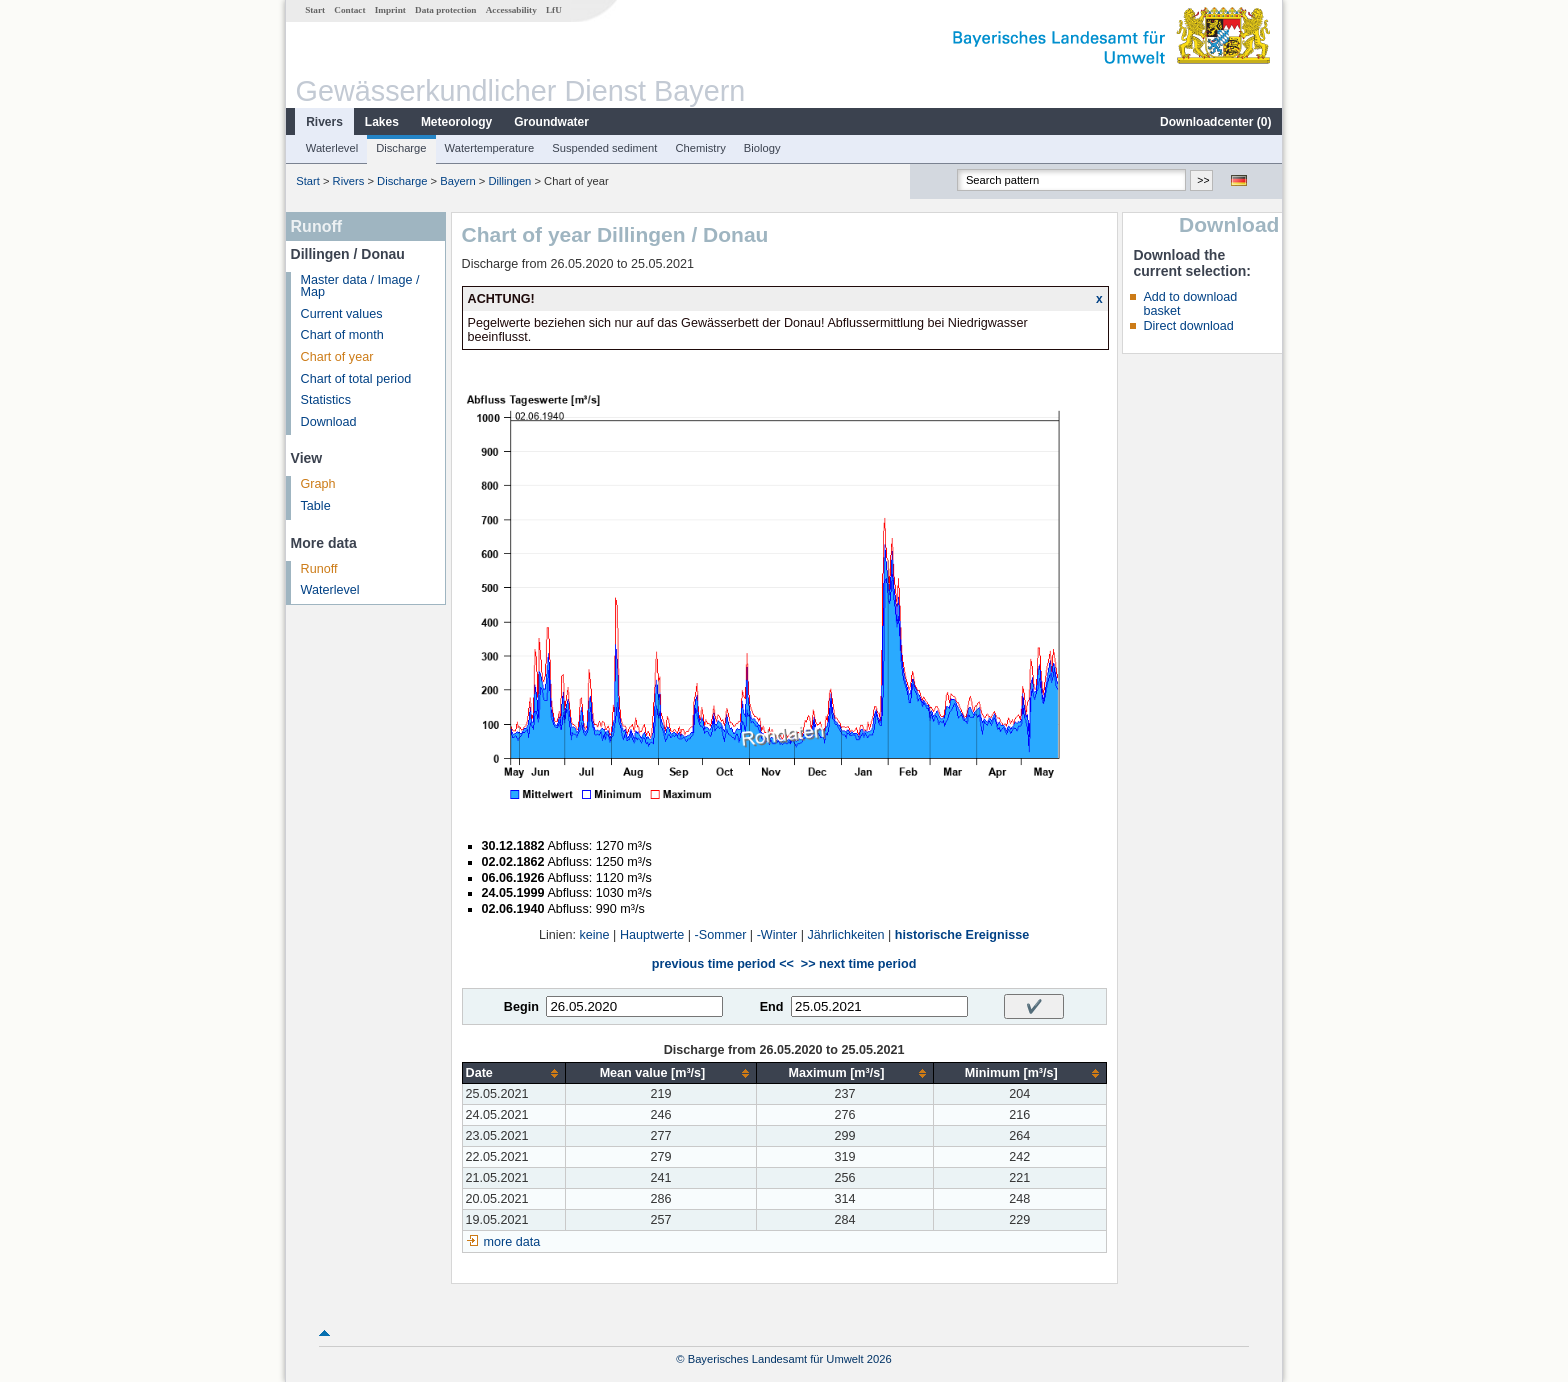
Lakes (382, 122)
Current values (342, 314)
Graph (318, 484)
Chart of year (337, 357)
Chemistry (700, 148)
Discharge (401, 148)
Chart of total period (356, 379)
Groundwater (551, 122)
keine (595, 935)
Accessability (511, 10)
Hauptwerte (652, 935)
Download (329, 422)
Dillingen (509, 181)
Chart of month (342, 335)
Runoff (319, 569)
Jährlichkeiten (846, 935)
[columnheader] (513, 1073)
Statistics (326, 400)
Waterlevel (332, 148)
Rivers (324, 122)
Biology (762, 148)
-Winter (777, 935)
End (772, 1007)
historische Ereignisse (962, 935)
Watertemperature (490, 148)
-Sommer (721, 935)
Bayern (457, 181)
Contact (349, 10)
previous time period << (723, 964)
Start (315, 10)
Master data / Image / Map (360, 286)
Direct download (1188, 326)
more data (512, 1242)
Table (316, 506)
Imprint (390, 10)
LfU (554, 10)
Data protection (445, 10)
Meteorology (456, 122)
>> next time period (858, 964)
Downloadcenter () (1215, 122)
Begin (521, 1007)
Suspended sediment (604, 148)
